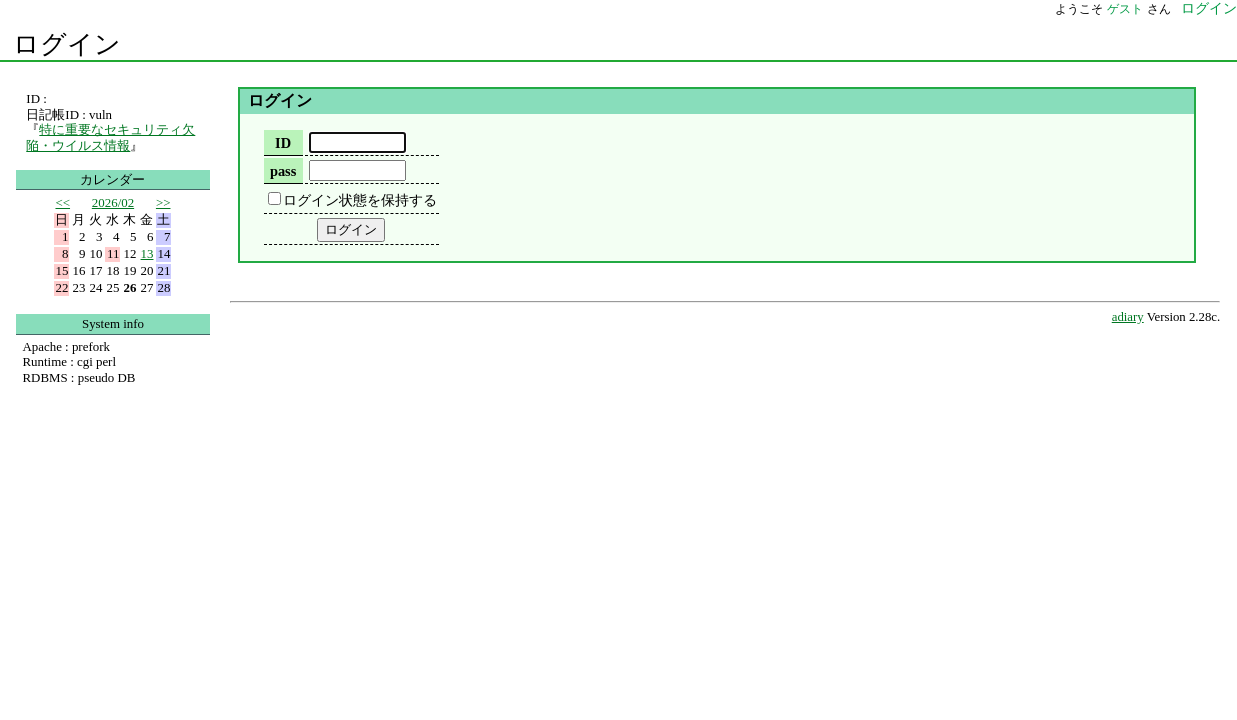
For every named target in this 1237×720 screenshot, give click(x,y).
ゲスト (1125, 9)
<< (62, 202)
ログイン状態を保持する (360, 200)
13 (147, 253)
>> (163, 202)
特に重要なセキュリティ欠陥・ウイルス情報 (110, 137)
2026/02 (113, 202)
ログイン (67, 44)
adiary (1128, 317)
